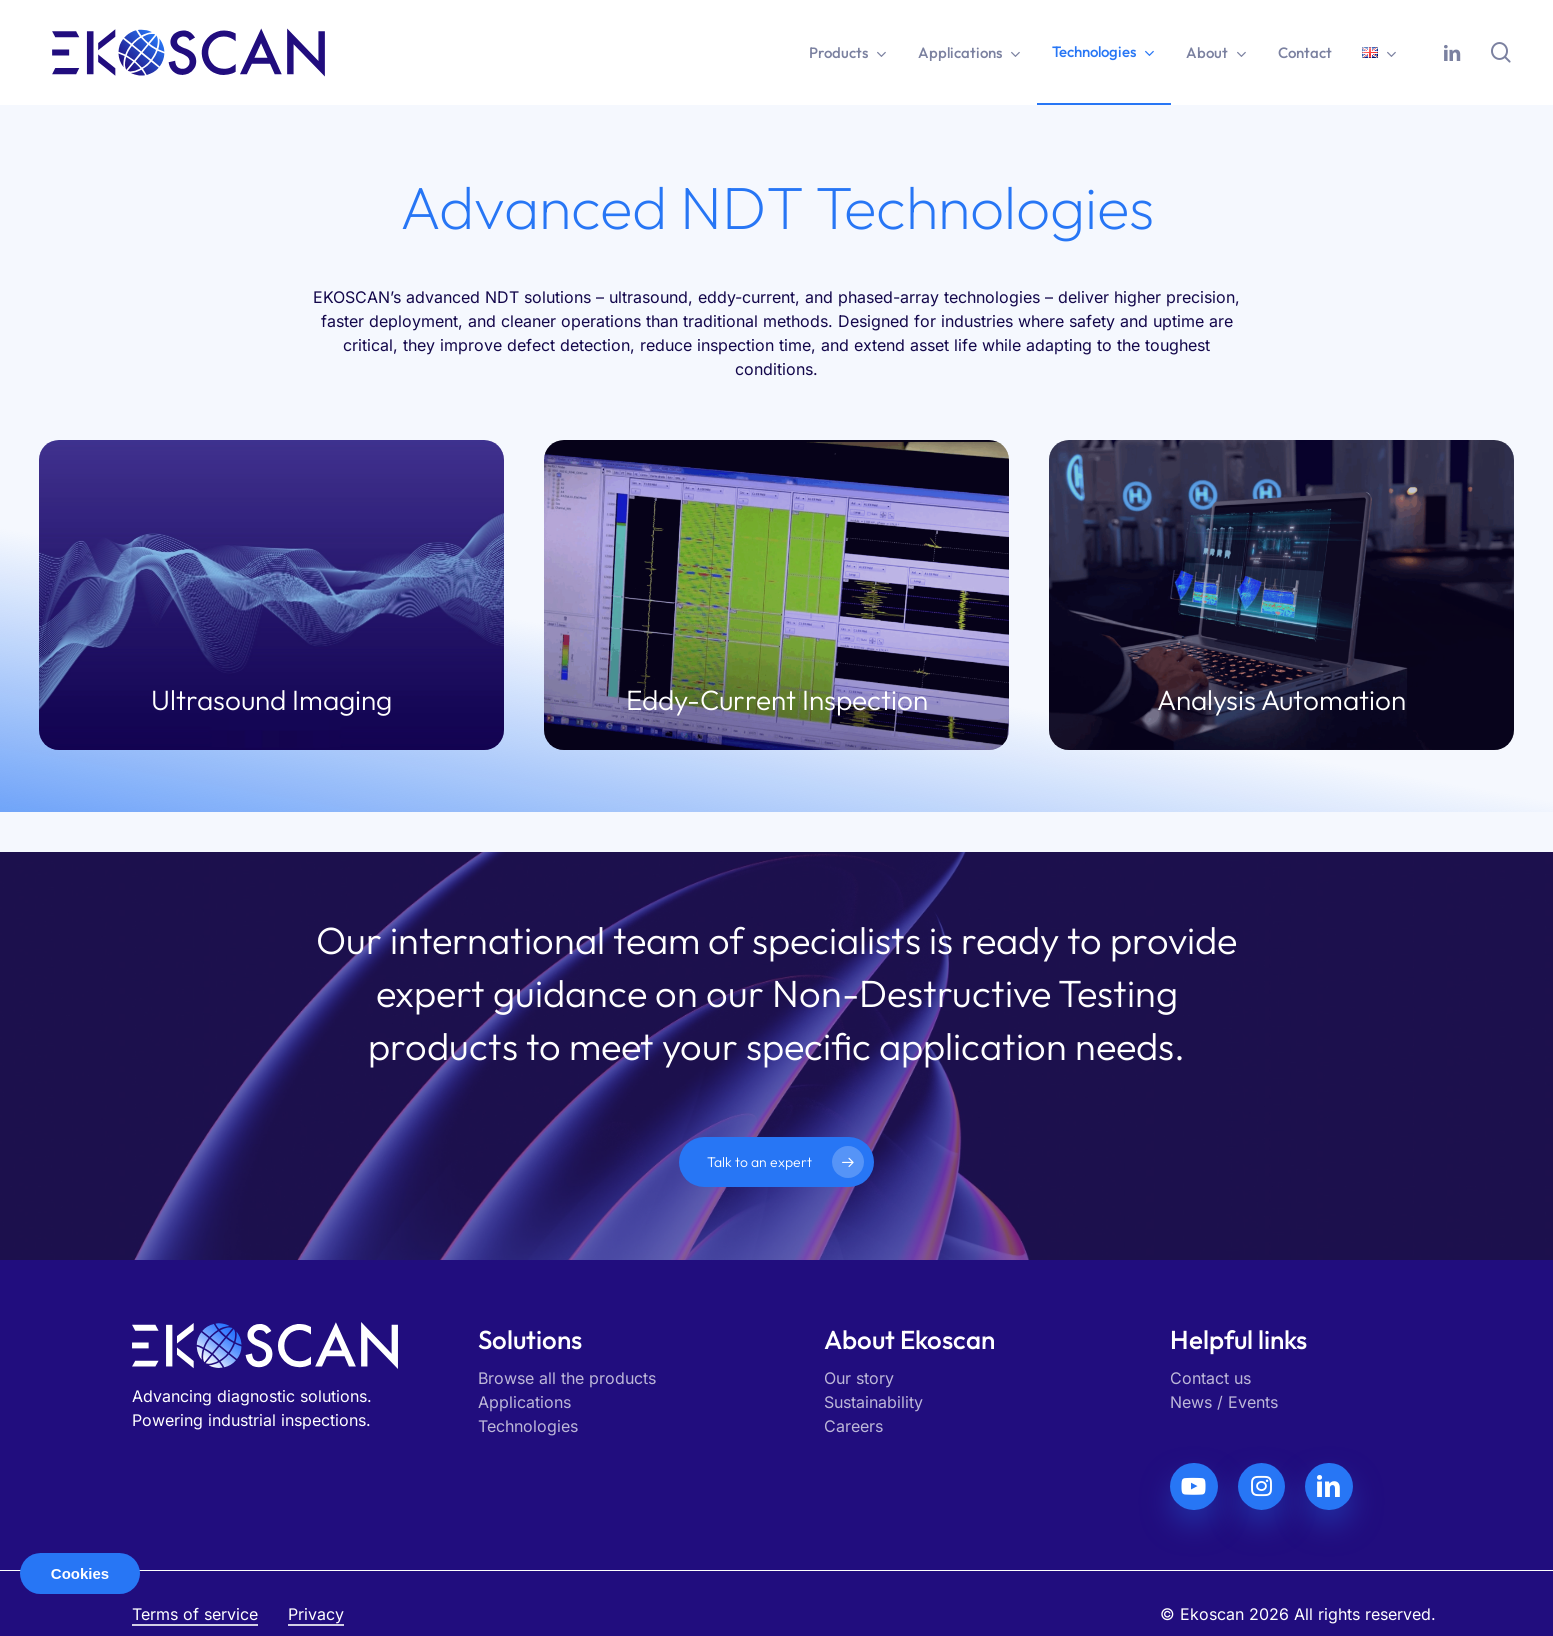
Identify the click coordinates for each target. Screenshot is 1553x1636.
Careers (853, 1426)
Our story (859, 1378)
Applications (524, 1402)
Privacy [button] (316, 1614)
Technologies (528, 1426)
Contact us (1210, 1378)
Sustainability (873, 1402)
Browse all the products (567, 1378)
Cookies (80, 1573)
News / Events (1224, 1402)
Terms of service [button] (195, 1614)
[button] (776, 1162)
